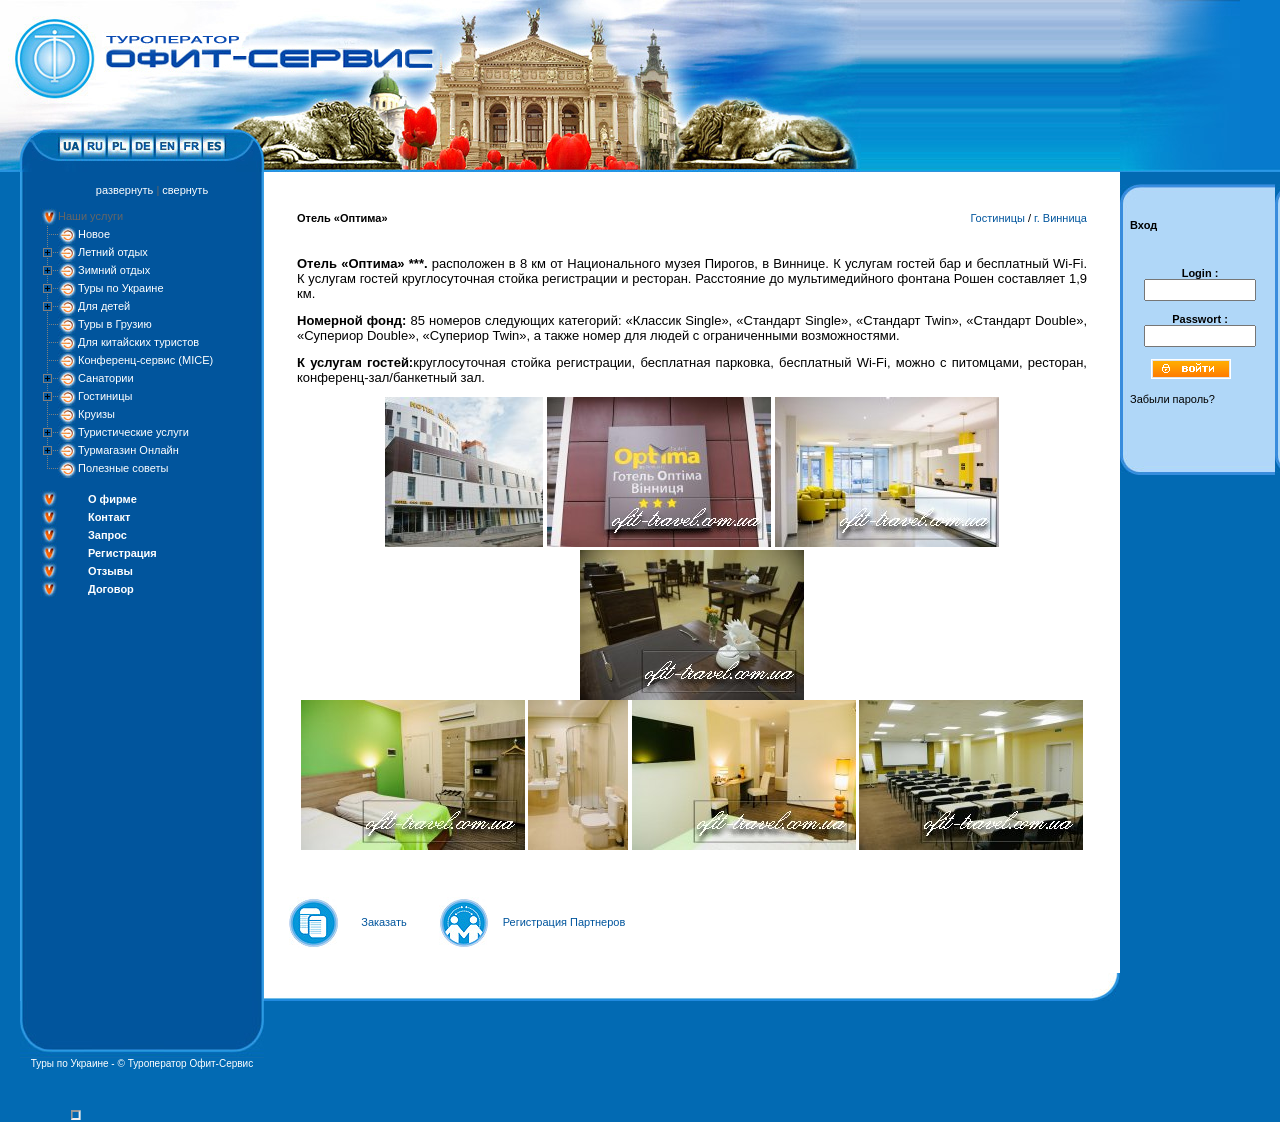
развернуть (124, 190)
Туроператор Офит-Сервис (191, 1063)
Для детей (104, 306)
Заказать (384, 922)
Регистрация (122, 553)
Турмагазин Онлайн (128, 450)
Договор (111, 589)
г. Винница (1060, 218)
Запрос (107, 535)
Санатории (106, 378)
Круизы (96, 414)
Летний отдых (113, 252)
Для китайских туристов (138, 342)
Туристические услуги (133, 432)
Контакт (109, 517)
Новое (94, 234)
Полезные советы (123, 468)
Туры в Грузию (115, 324)
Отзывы (110, 571)
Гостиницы (105, 396)
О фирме (112, 499)
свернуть (185, 190)
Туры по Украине (121, 288)
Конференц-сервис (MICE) (145, 360)
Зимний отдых (114, 270)
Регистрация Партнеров (564, 922)
